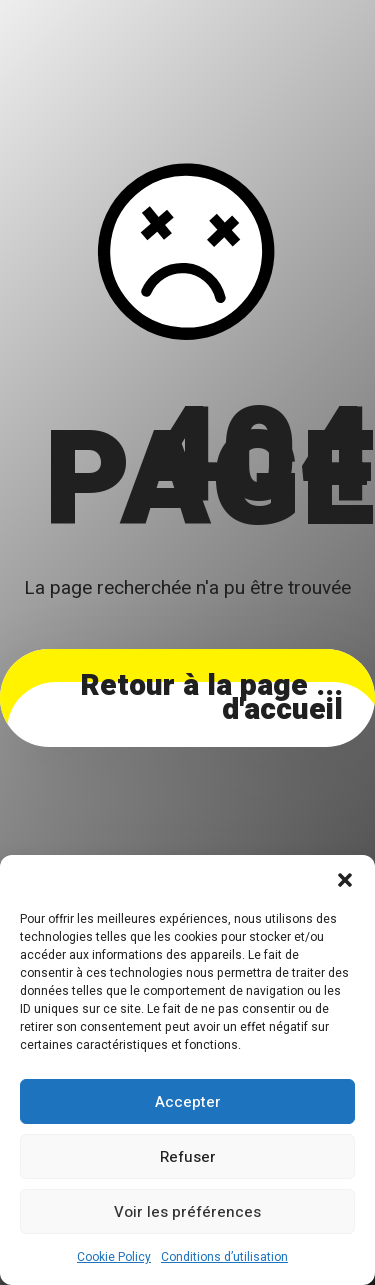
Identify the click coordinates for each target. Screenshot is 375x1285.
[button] (345, 880)
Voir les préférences (187, 1212)
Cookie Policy (114, 1257)
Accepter (188, 1102)
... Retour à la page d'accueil (211, 698)
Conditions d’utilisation (224, 1257)
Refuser (188, 1157)
